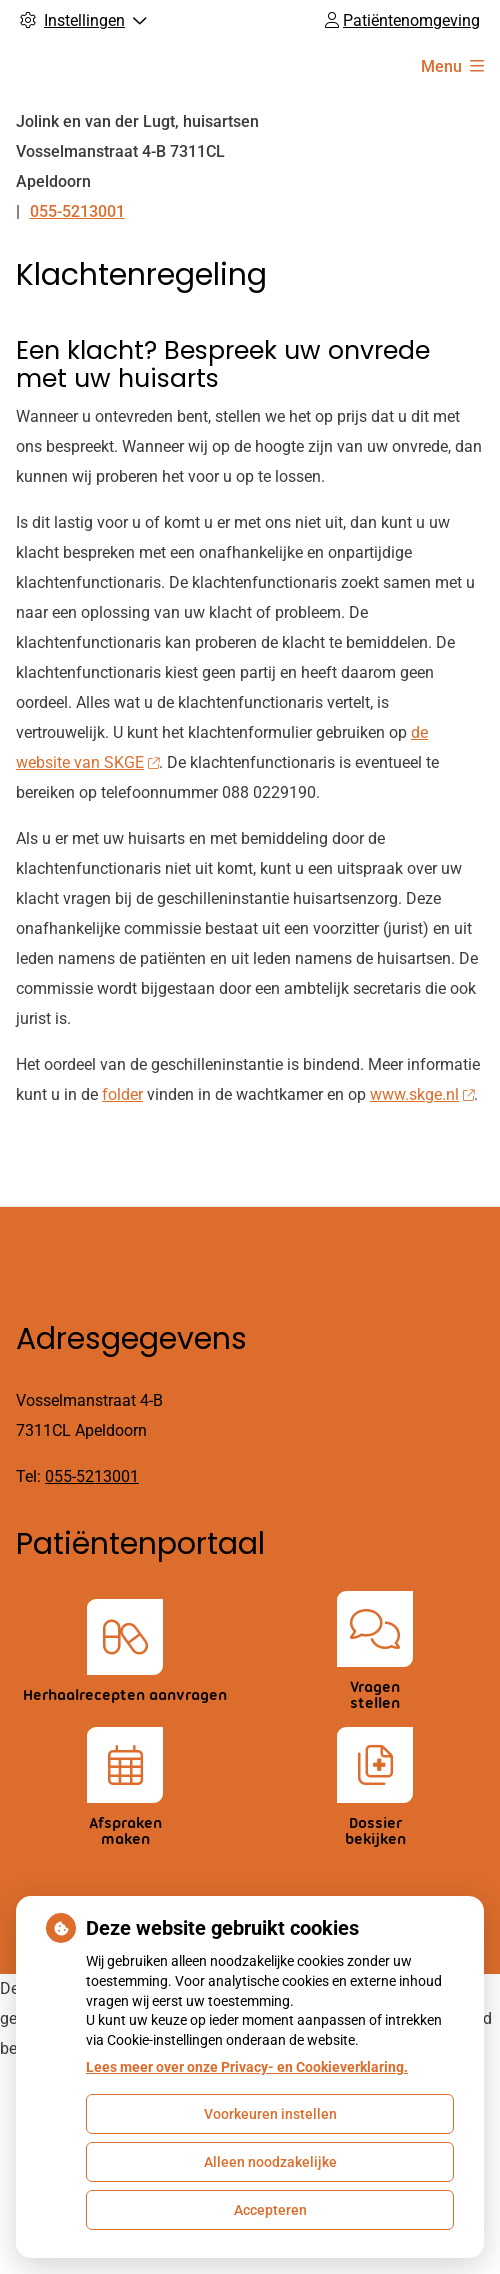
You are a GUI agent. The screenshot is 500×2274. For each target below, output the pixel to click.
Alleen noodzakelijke (270, 2162)
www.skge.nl (422, 1094)
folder (122, 1094)
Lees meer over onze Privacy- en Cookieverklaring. (247, 2067)
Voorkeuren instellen (270, 2114)
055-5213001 (92, 1476)
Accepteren (270, 2210)
